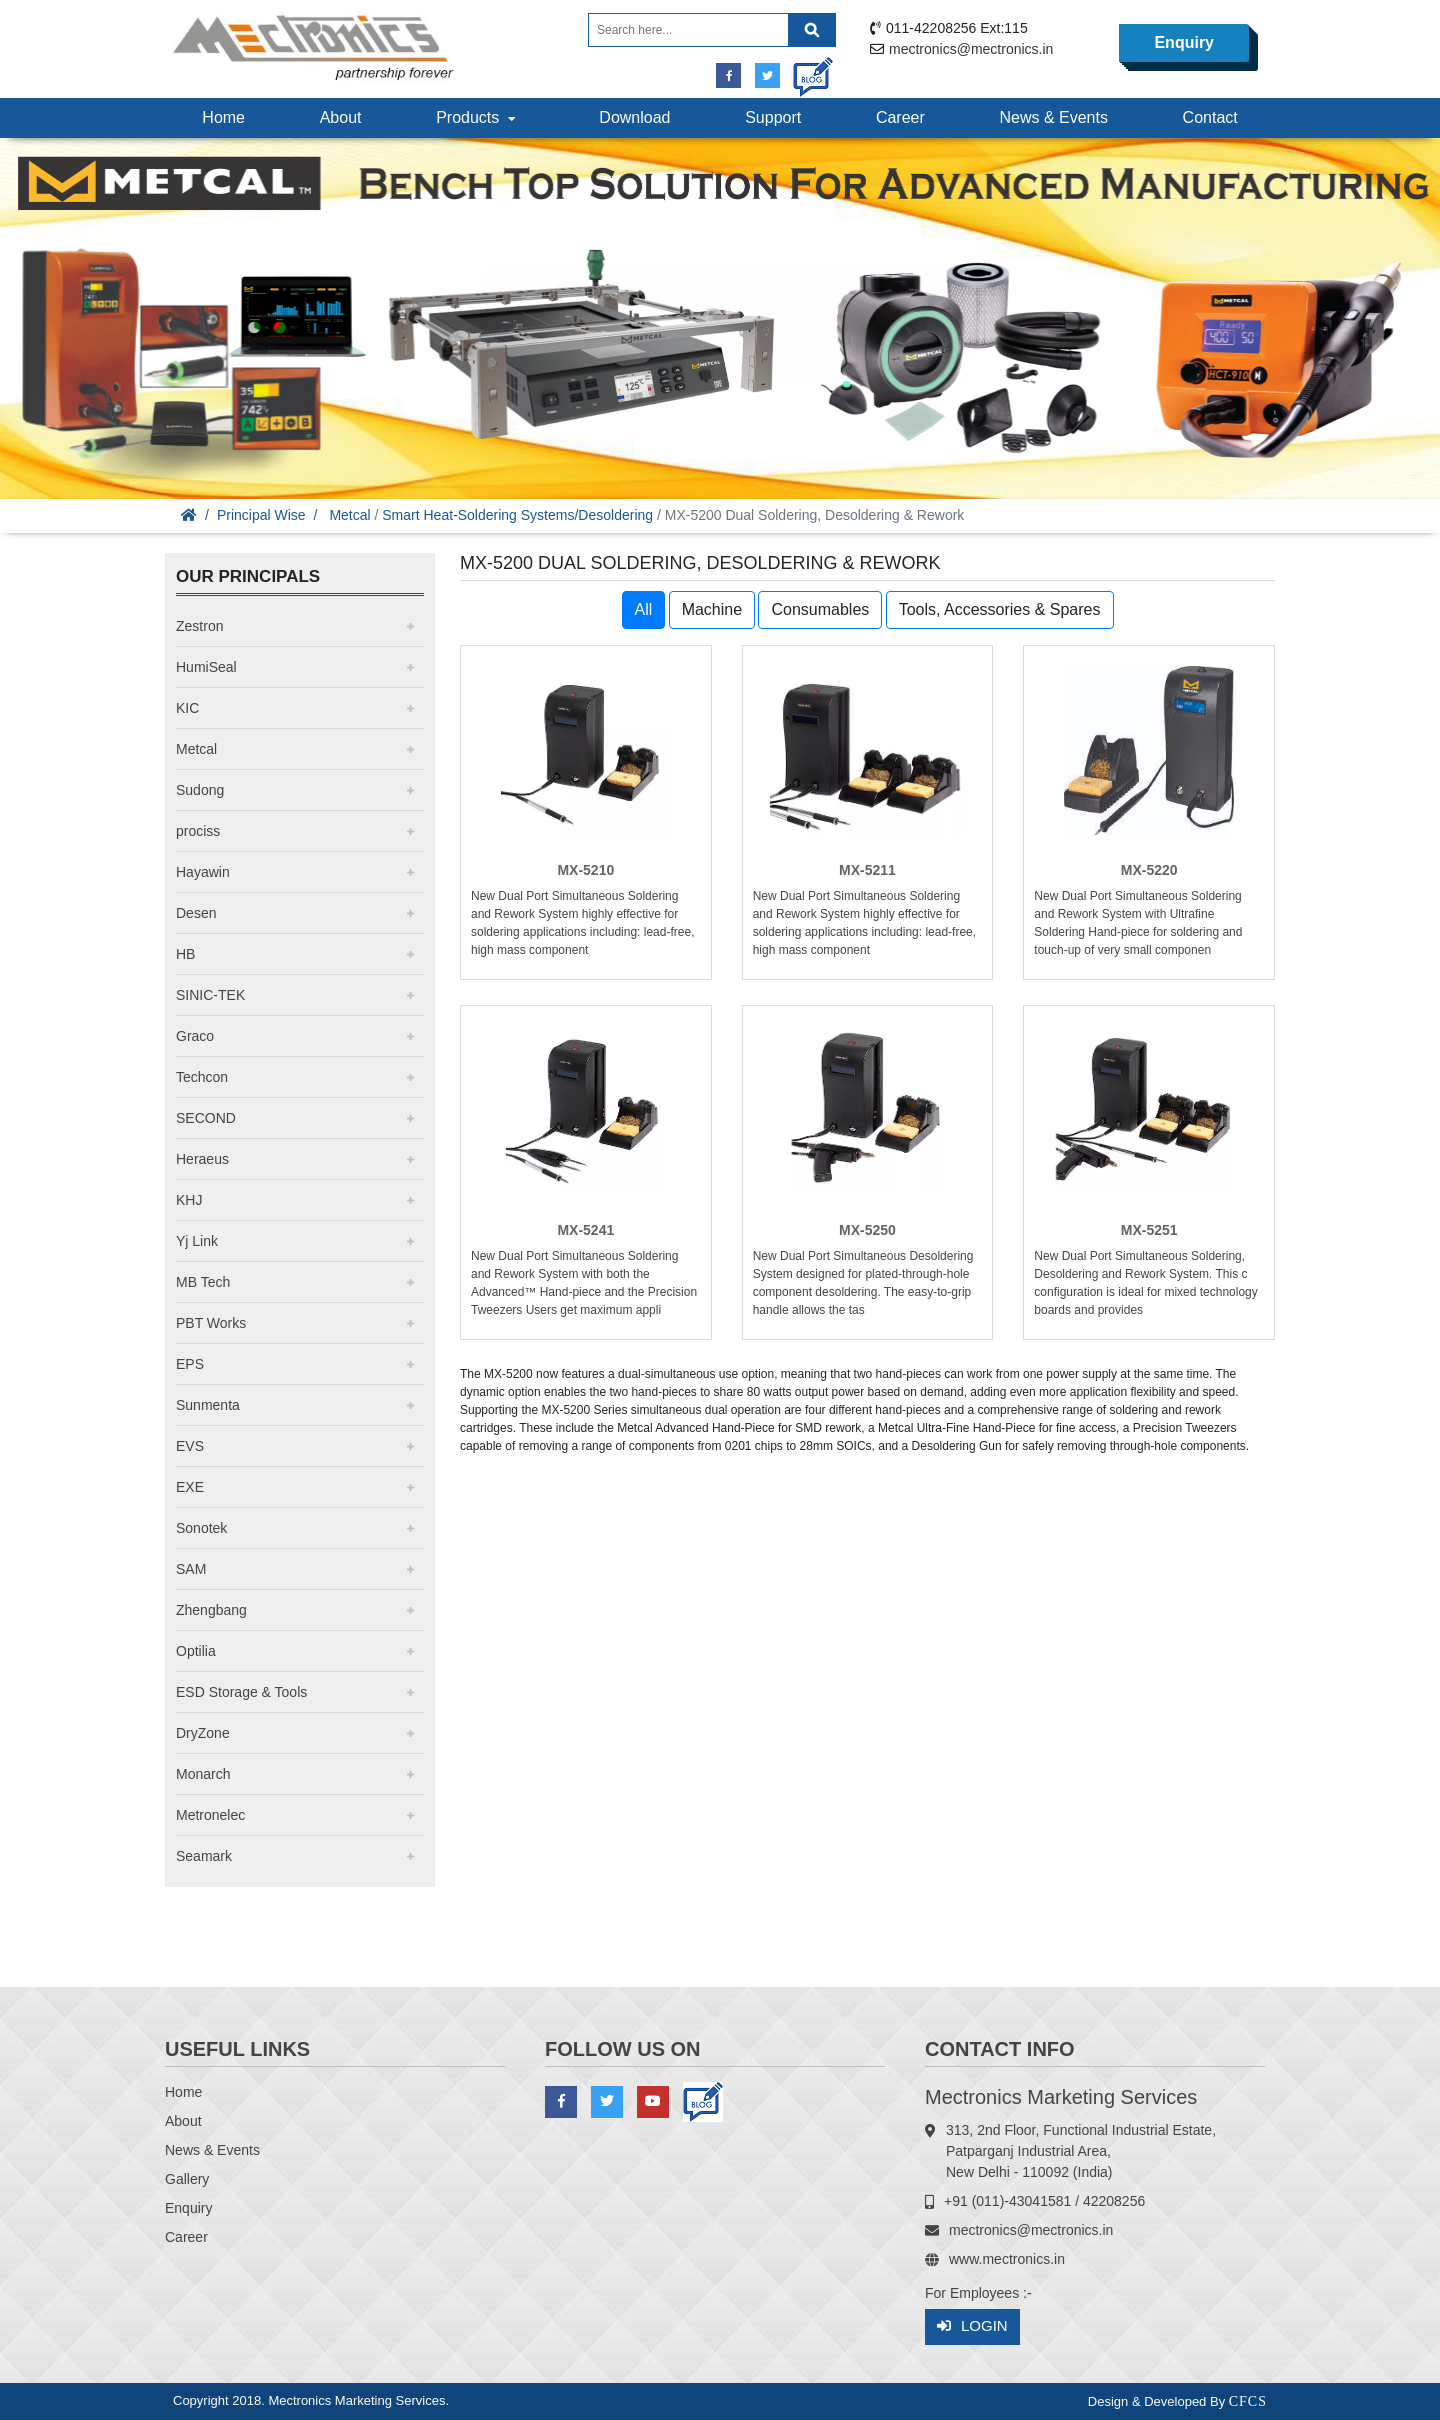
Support (773, 117)
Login (972, 2326)
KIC (187, 708)
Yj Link (197, 1241)
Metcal (349, 515)
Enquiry (1184, 42)
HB (185, 954)
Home (223, 117)
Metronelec (210, 1815)
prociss (198, 831)
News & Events (1053, 117)
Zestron (199, 626)
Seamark (204, 1856)
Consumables (820, 609)
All (644, 609)
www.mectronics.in (1007, 2259)
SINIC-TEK (210, 995)
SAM (191, 1569)
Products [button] (478, 117)
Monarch (203, 1774)
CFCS (1248, 2401)
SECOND (206, 1118)
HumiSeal (206, 667)
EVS (190, 1446)
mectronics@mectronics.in (971, 49)
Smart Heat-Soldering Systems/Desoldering (517, 515)
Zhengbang (211, 1610)
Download (634, 117)
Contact (1210, 117)
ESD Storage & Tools (241, 1692)
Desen (196, 913)
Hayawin (203, 872)
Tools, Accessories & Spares (1000, 609)
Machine (712, 609)
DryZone (203, 1733)
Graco (195, 1036)
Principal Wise (261, 515)
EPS (190, 1364)
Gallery (187, 2179)
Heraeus (202, 1159)
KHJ (189, 1200)
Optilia (196, 1651)
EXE (190, 1487)
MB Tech (203, 1282)
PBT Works (211, 1323)
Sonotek (201, 1528)
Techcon (202, 1077)
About (341, 117)
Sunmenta (208, 1405)
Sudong (200, 790)
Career (900, 117)
